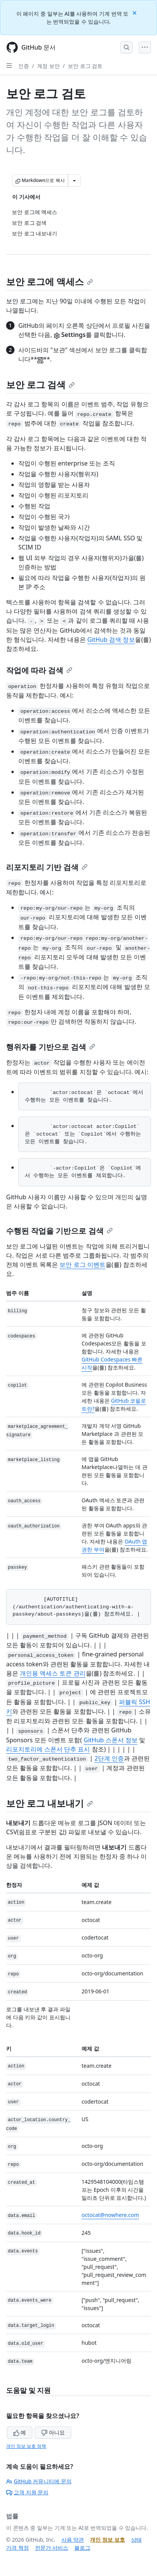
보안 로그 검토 (85, 65)
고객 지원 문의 (27, 2492)
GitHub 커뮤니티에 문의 (39, 2481)
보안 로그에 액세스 (49, 281)
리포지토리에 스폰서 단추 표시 (48, 1749)
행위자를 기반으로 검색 (50, 1047)
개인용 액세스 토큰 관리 (52, 1673)
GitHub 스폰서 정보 (110, 1740)
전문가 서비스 (52, 2547)
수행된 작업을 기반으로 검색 (59, 1231)
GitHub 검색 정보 (111, 639)
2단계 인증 (109, 1758)
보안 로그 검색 (40, 384)
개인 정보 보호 (107, 2539)
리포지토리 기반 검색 (47, 867)
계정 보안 (48, 65)
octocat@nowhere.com (110, 2214)
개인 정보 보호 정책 (26, 2446)
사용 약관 (72, 2539)
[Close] (135, 12)
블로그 (82, 2547)
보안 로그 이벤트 (82, 1264)
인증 (23, 65)
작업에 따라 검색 (39, 670)
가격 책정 (17, 2547)
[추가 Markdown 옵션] (74, 180)
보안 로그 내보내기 (49, 1803)
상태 (136, 2539)
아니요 (53, 2432)
